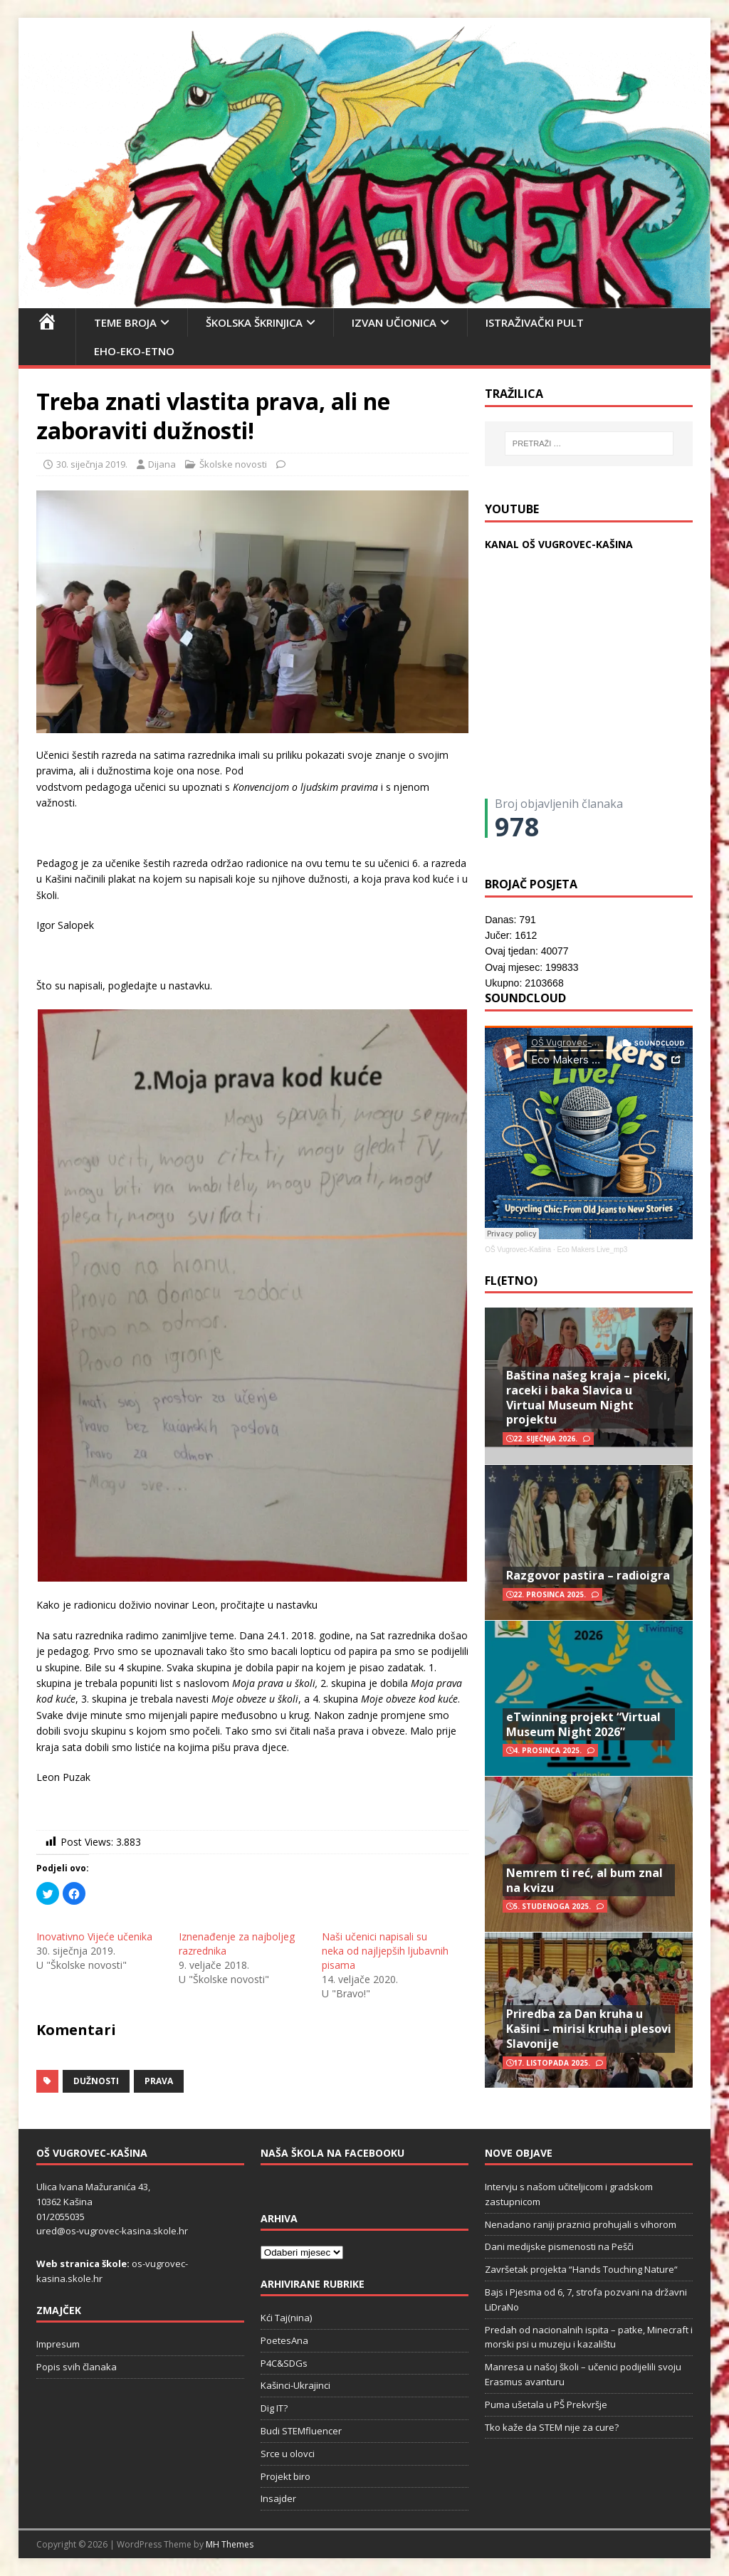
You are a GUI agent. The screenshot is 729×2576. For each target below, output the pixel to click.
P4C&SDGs (284, 2363)
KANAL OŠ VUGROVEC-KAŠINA (559, 544)
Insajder (278, 2498)
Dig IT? (274, 2408)
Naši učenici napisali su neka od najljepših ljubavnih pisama (385, 1951)
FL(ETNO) (511, 1280)
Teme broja (125, 322)
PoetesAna (284, 2340)
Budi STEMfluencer (301, 2430)
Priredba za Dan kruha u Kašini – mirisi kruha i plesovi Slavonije (588, 2028)
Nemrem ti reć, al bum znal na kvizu (584, 1880)
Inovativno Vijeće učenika (94, 1936)
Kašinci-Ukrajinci (295, 2385)
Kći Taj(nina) (286, 2317)
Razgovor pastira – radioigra (588, 1575)
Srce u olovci (288, 2453)
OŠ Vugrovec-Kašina (518, 1249)
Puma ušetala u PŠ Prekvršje (546, 2404)
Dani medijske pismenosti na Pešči (559, 2246)
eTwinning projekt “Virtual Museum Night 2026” (583, 1724)
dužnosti (96, 2081)
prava (159, 2081)
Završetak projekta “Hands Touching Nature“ (581, 2269)
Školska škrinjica (254, 322)
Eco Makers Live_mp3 (592, 1249)
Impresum (58, 2344)
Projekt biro (285, 2476)
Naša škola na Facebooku (332, 2153)
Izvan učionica (394, 322)
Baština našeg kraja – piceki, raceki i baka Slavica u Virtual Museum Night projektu (588, 1397)
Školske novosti (233, 464)
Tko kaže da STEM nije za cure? (552, 2427)
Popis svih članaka (76, 2366)
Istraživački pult (535, 322)
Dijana (162, 464)
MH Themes (229, 2544)
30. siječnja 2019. (91, 464)
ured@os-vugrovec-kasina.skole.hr (112, 2230)
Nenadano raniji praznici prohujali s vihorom (580, 2224)
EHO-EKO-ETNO (134, 351)
